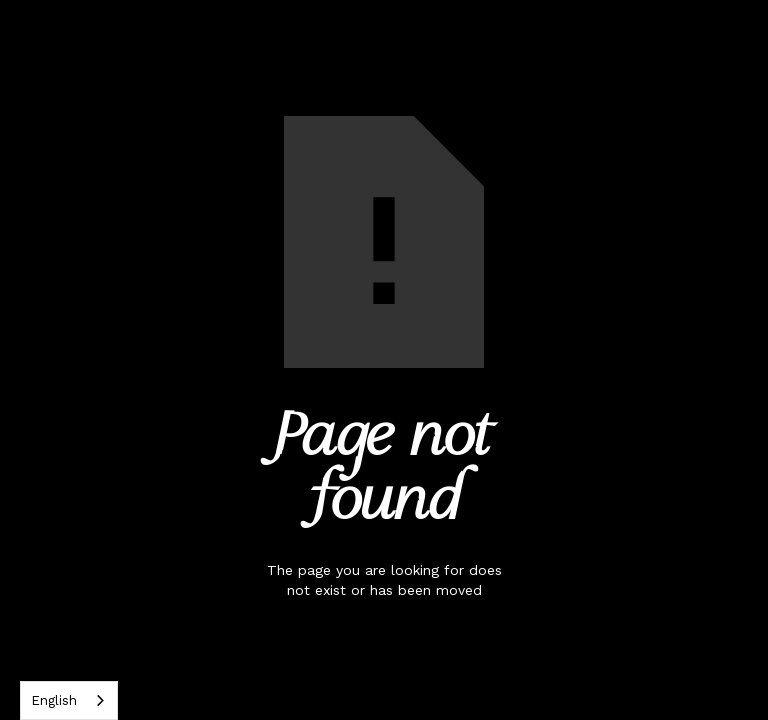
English (54, 700)
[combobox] (69, 700)
